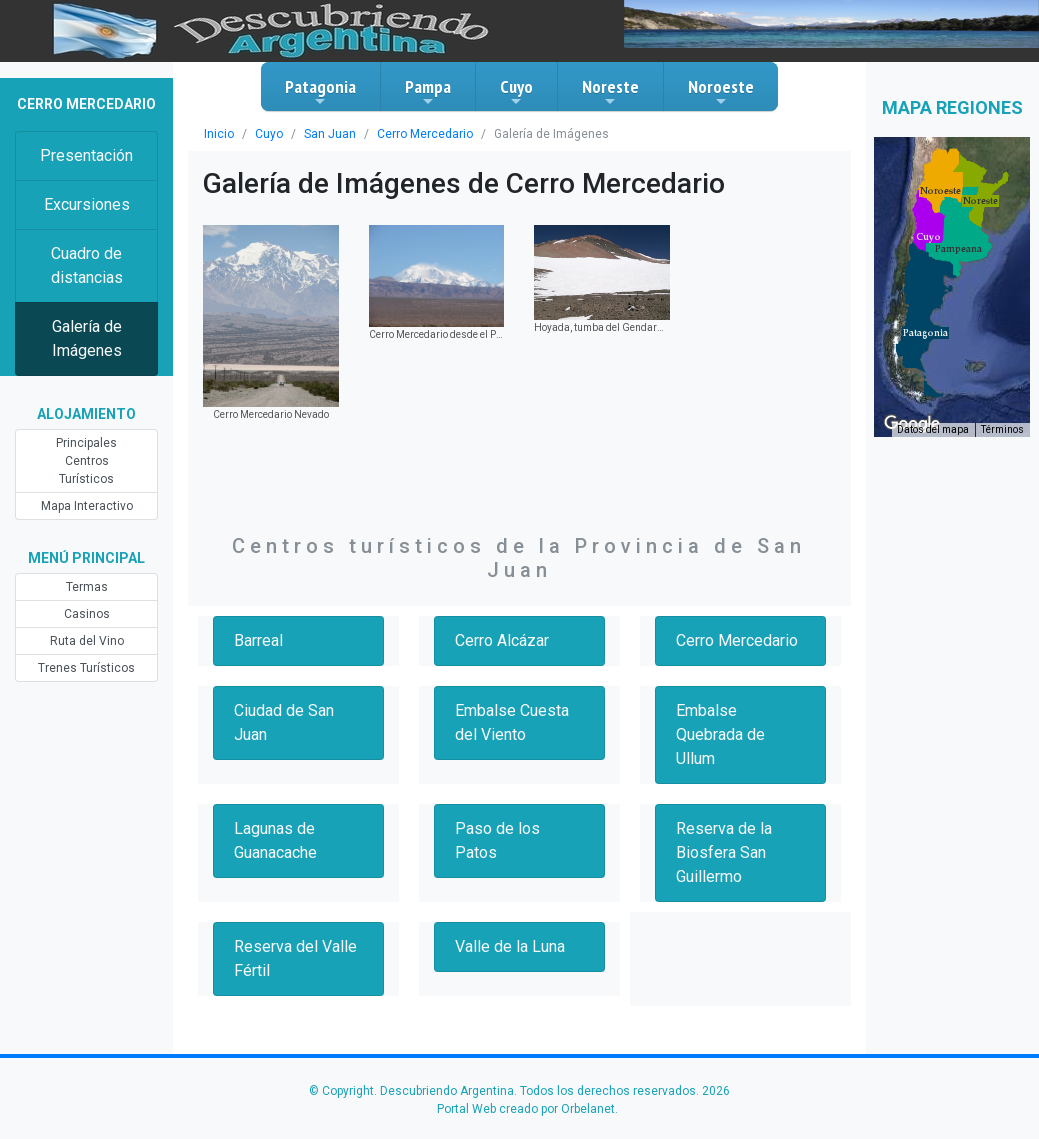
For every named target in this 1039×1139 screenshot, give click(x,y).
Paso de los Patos (497, 840)
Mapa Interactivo (87, 506)
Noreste (610, 92)
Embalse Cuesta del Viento (512, 722)
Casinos (87, 614)
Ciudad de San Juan (284, 722)
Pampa (428, 92)
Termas (87, 587)
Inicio (219, 134)
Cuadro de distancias (87, 265)
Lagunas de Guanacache (275, 840)
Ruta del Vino (87, 641)
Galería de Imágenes (87, 338)
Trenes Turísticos (86, 668)
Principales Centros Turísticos (86, 461)
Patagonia (320, 92)
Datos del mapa (933, 429)
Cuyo (516, 92)
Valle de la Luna (510, 946)
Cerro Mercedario (425, 134)
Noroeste (721, 92)
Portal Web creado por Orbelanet (526, 1109)
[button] (925, 333)
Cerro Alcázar (502, 640)
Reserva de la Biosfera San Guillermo (724, 852)
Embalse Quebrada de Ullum (720, 734)
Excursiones (87, 204)
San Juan (330, 134)
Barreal (258, 640)
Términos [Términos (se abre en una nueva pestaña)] (1002, 429)
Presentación (86, 155)
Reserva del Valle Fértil (295, 958)
